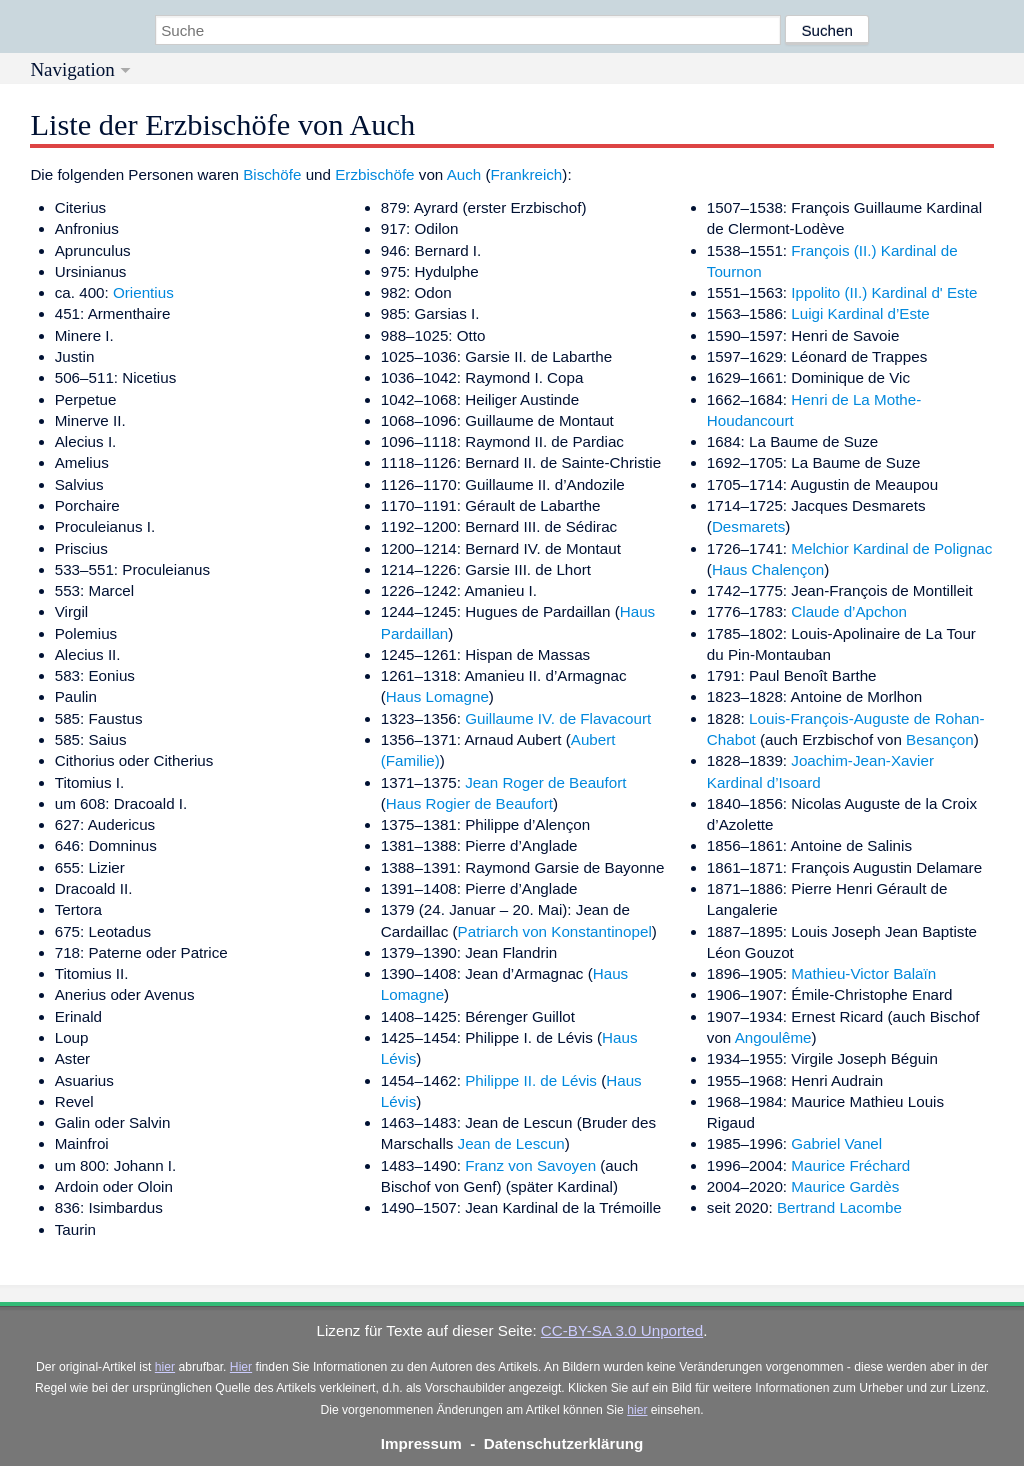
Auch (464, 174)
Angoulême (773, 1037)
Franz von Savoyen (530, 1165)
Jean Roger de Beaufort (545, 782)
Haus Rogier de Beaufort (469, 803)
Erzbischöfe (374, 174)
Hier (241, 1367)
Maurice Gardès (845, 1186)
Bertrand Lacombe (839, 1207)
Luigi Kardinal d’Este (860, 313)
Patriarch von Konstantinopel (555, 931)
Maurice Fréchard (850, 1165)
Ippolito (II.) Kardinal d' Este (884, 292)
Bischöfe (272, 174)
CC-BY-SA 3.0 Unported (622, 1330)
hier (165, 1367)
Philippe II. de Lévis (531, 1080)
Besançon (940, 739)
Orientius (143, 292)
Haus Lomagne (437, 696)
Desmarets (748, 526)
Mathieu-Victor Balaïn (863, 973)
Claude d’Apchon (849, 611)
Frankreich (527, 174)
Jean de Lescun (511, 1143)
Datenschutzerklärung (564, 1443)
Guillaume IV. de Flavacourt (558, 718)
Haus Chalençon (768, 569)
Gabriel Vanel (836, 1143)
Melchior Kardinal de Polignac (891, 548)
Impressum (421, 1443)
